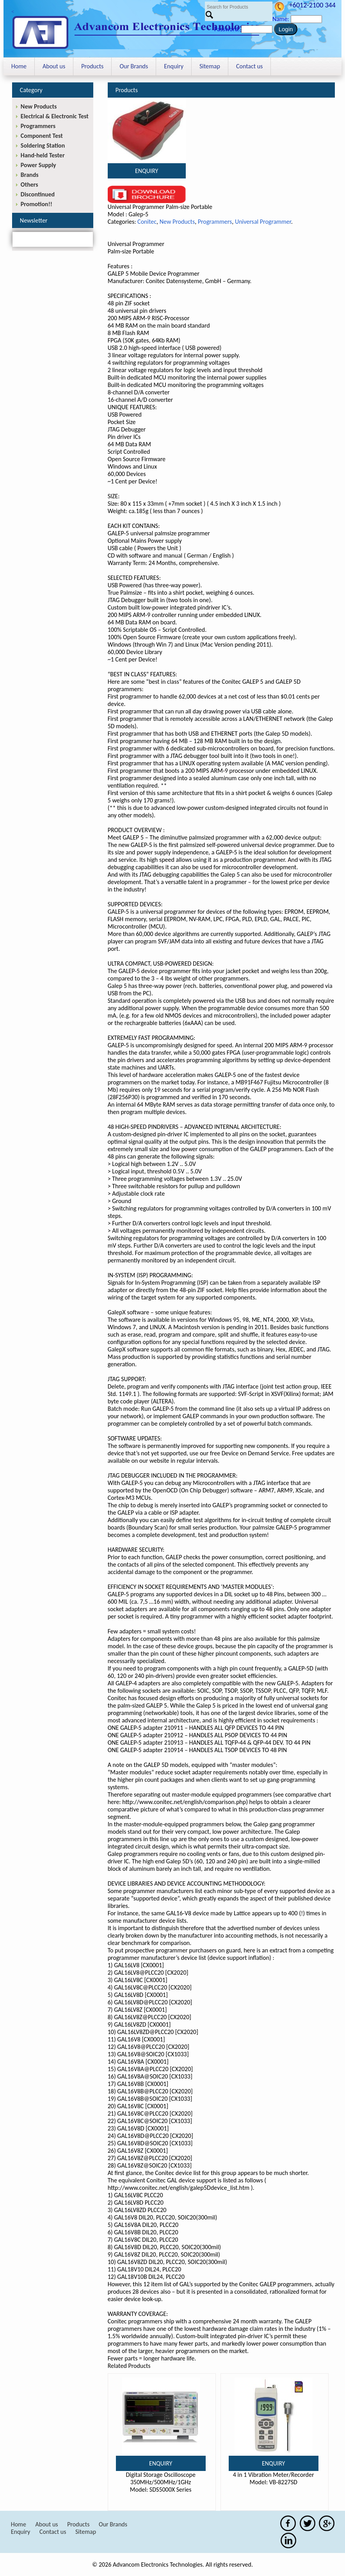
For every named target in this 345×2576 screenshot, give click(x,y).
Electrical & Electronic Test (55, 116)
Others (29, 184)
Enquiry (173, 66)
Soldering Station (43, 145)
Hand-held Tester (43, 155)
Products (92, 66)
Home (19, 66)
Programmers (215, 221)
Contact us (249, 66)
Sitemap (209, 66)
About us (54, 66)
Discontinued (38, 194)
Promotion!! (36, 204)
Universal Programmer (263, 221)
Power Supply (38, 165)
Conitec (146, 221)
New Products (177, 221)
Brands (30, 174)
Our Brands (133, 66)
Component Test (42, 135)
